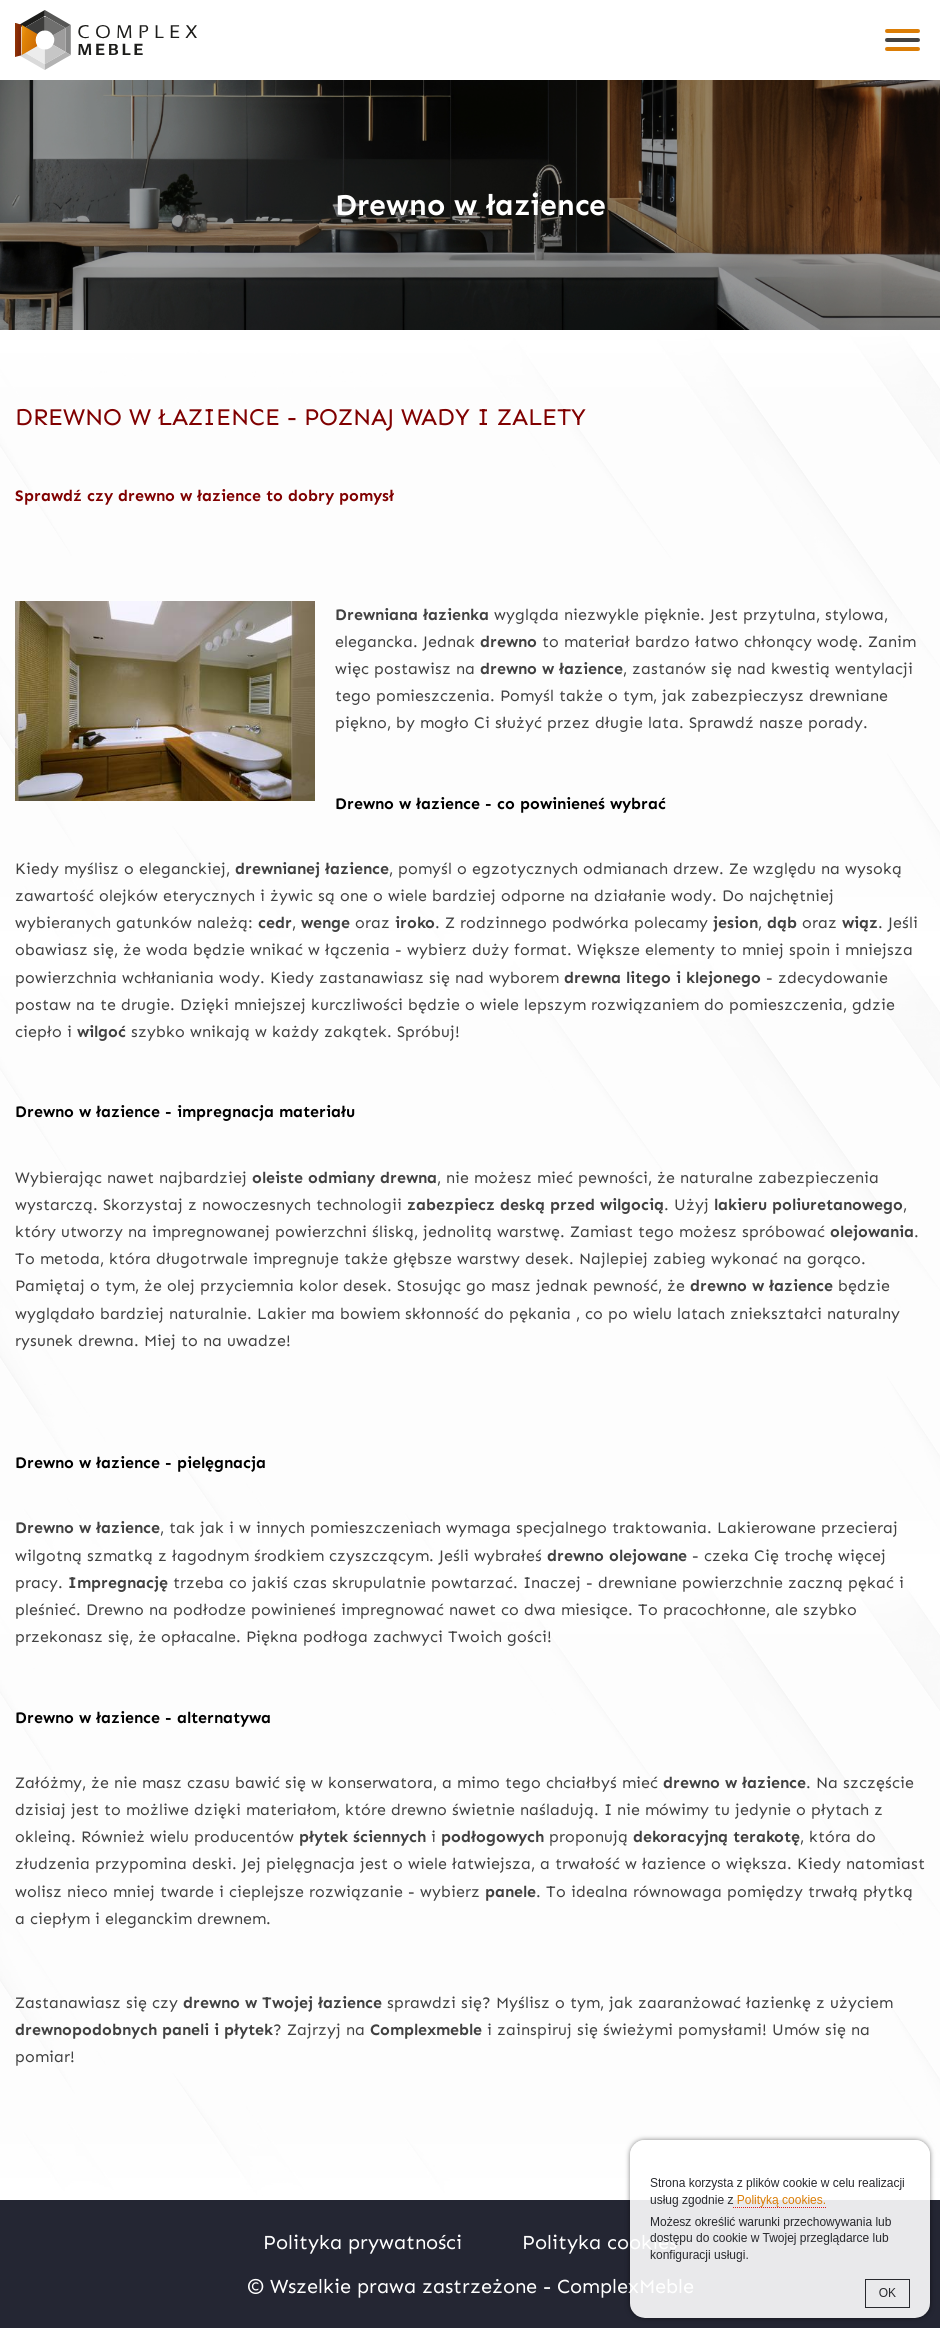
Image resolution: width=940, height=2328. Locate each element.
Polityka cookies (599, 2242)
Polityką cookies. (779, 2200)
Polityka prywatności (362, 2242)
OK (887, 2293)
